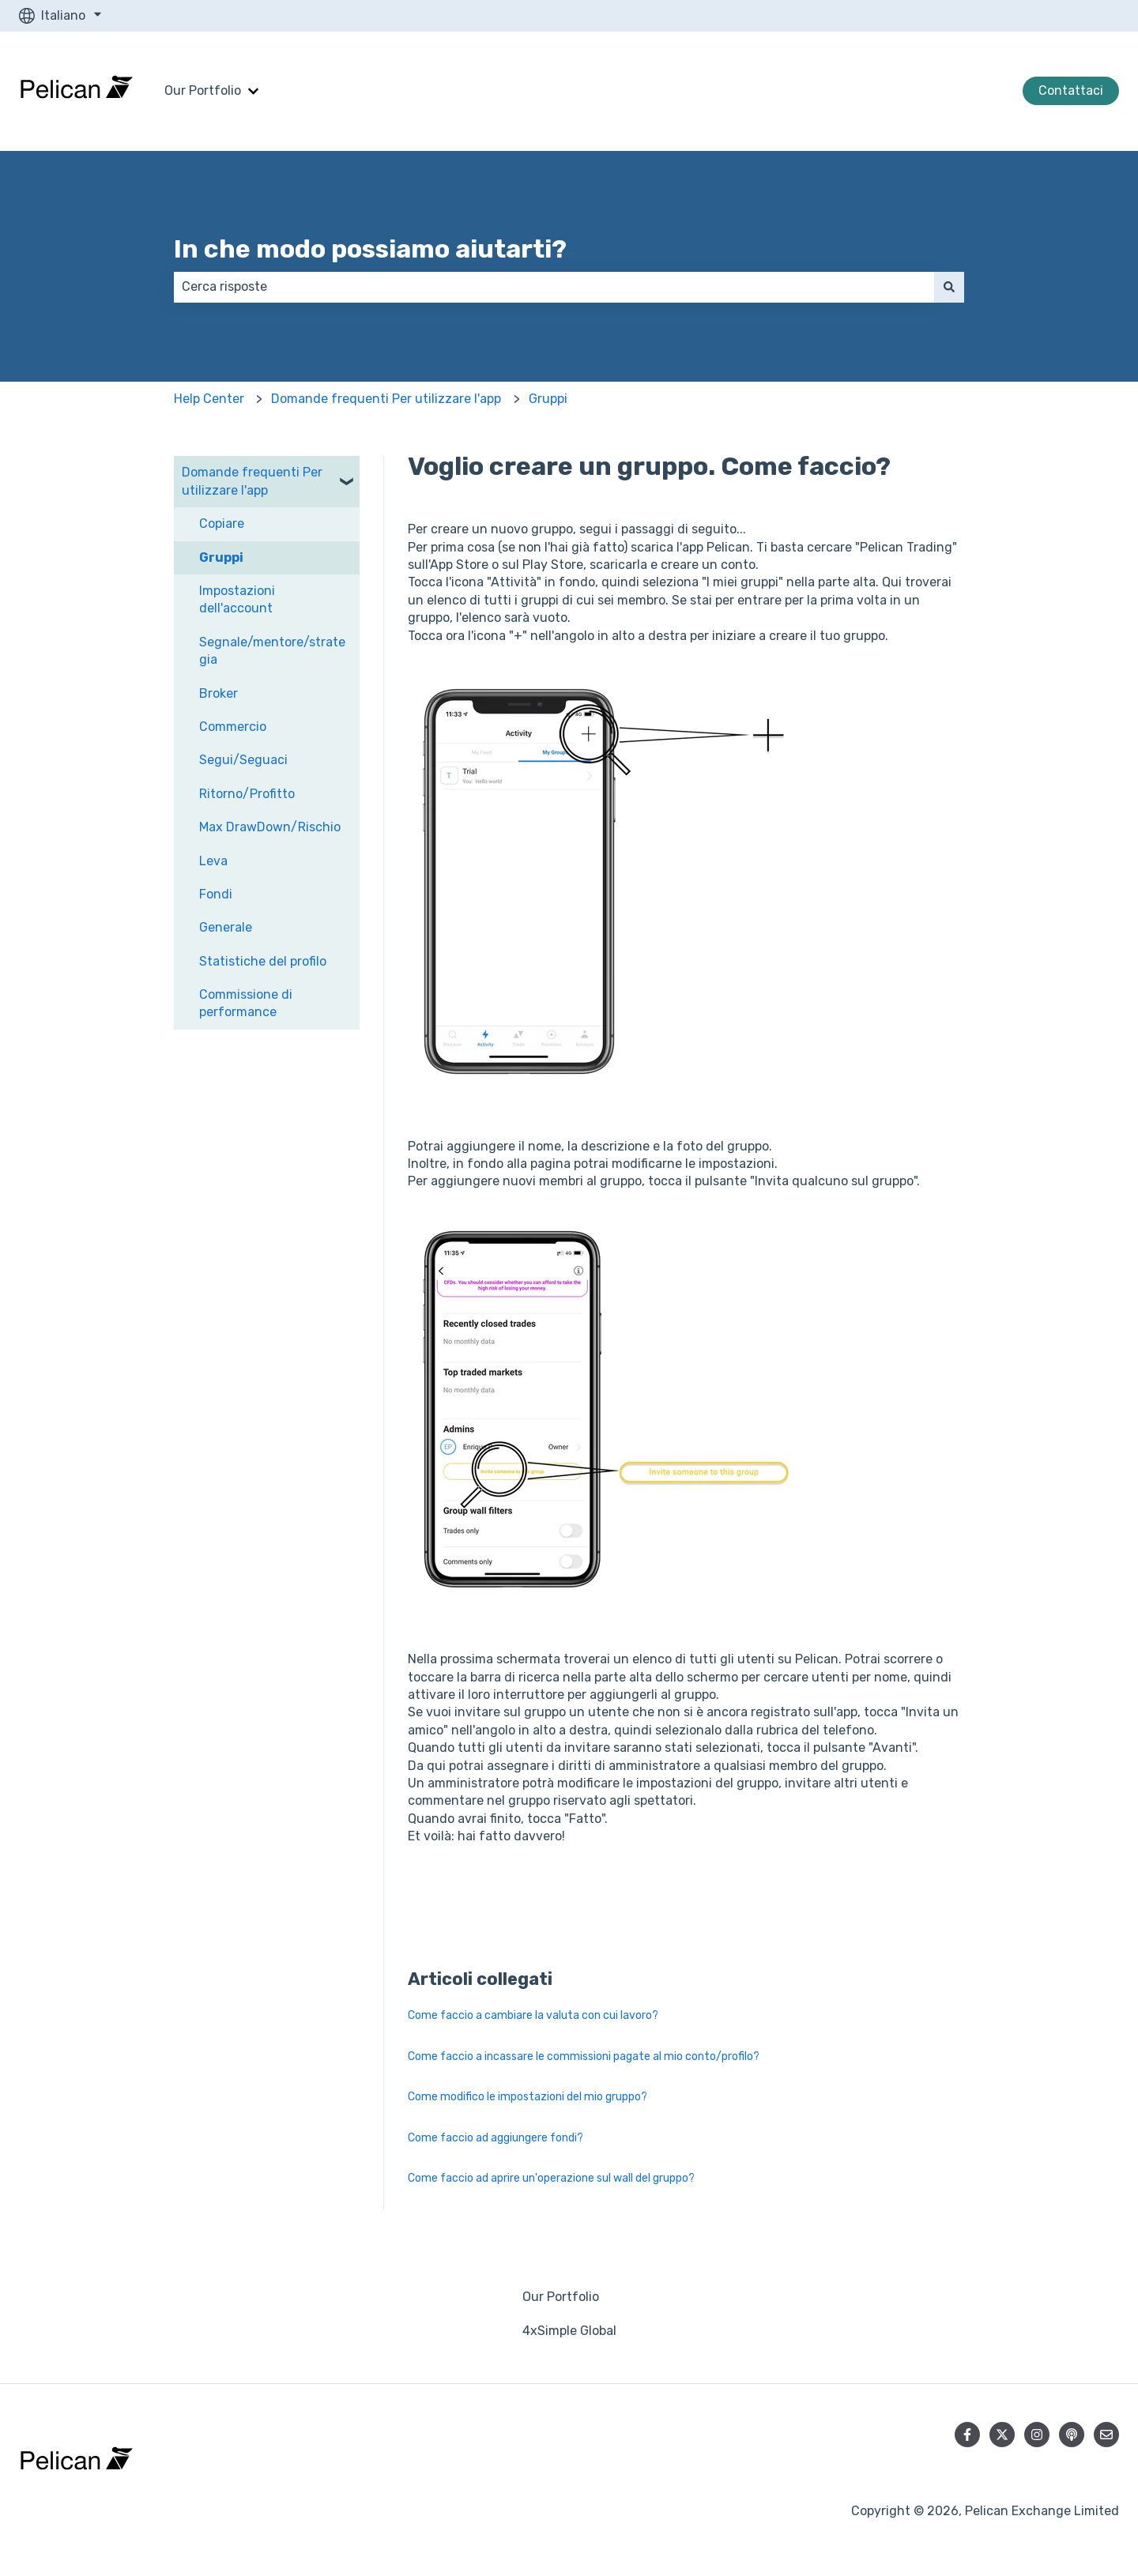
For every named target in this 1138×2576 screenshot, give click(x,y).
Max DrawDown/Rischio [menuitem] (270, 826)
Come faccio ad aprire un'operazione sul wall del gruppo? (551, 2178)
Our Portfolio (202, 90)
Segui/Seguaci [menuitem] (243, 759)
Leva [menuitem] (213, 860)
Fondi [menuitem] (215, 894)
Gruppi (548, 398)
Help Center (209, 398)
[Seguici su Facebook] (967, 2434)
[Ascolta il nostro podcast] (1071, 2434)
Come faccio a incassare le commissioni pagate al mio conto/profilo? (583, 2056)
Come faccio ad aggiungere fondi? (495, 2138)
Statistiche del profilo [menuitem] (262, 961)
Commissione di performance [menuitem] (245, 1003)
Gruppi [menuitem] (221, 557)
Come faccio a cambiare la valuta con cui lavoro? (533, 2015)
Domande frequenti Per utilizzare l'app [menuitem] (252, 481)
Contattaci (1070, 90)
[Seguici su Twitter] (1002, 2434)
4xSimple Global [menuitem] (569, 2330)
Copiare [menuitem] (221, 523)
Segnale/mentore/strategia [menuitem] (272, 651)
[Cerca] (949, 287)
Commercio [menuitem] (232, 726)
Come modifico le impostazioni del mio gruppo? (527, 2096)
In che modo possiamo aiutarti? (370, 249)
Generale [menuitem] (225, 927)
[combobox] (554, 287)
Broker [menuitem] (218, 693)
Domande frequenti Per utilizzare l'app (386, 398)
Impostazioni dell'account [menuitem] (237, 599)
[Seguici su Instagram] (1036, 2434)
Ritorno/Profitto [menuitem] (247, 793)
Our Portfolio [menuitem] (560, 2296)
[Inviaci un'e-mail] (1106, 2434)
